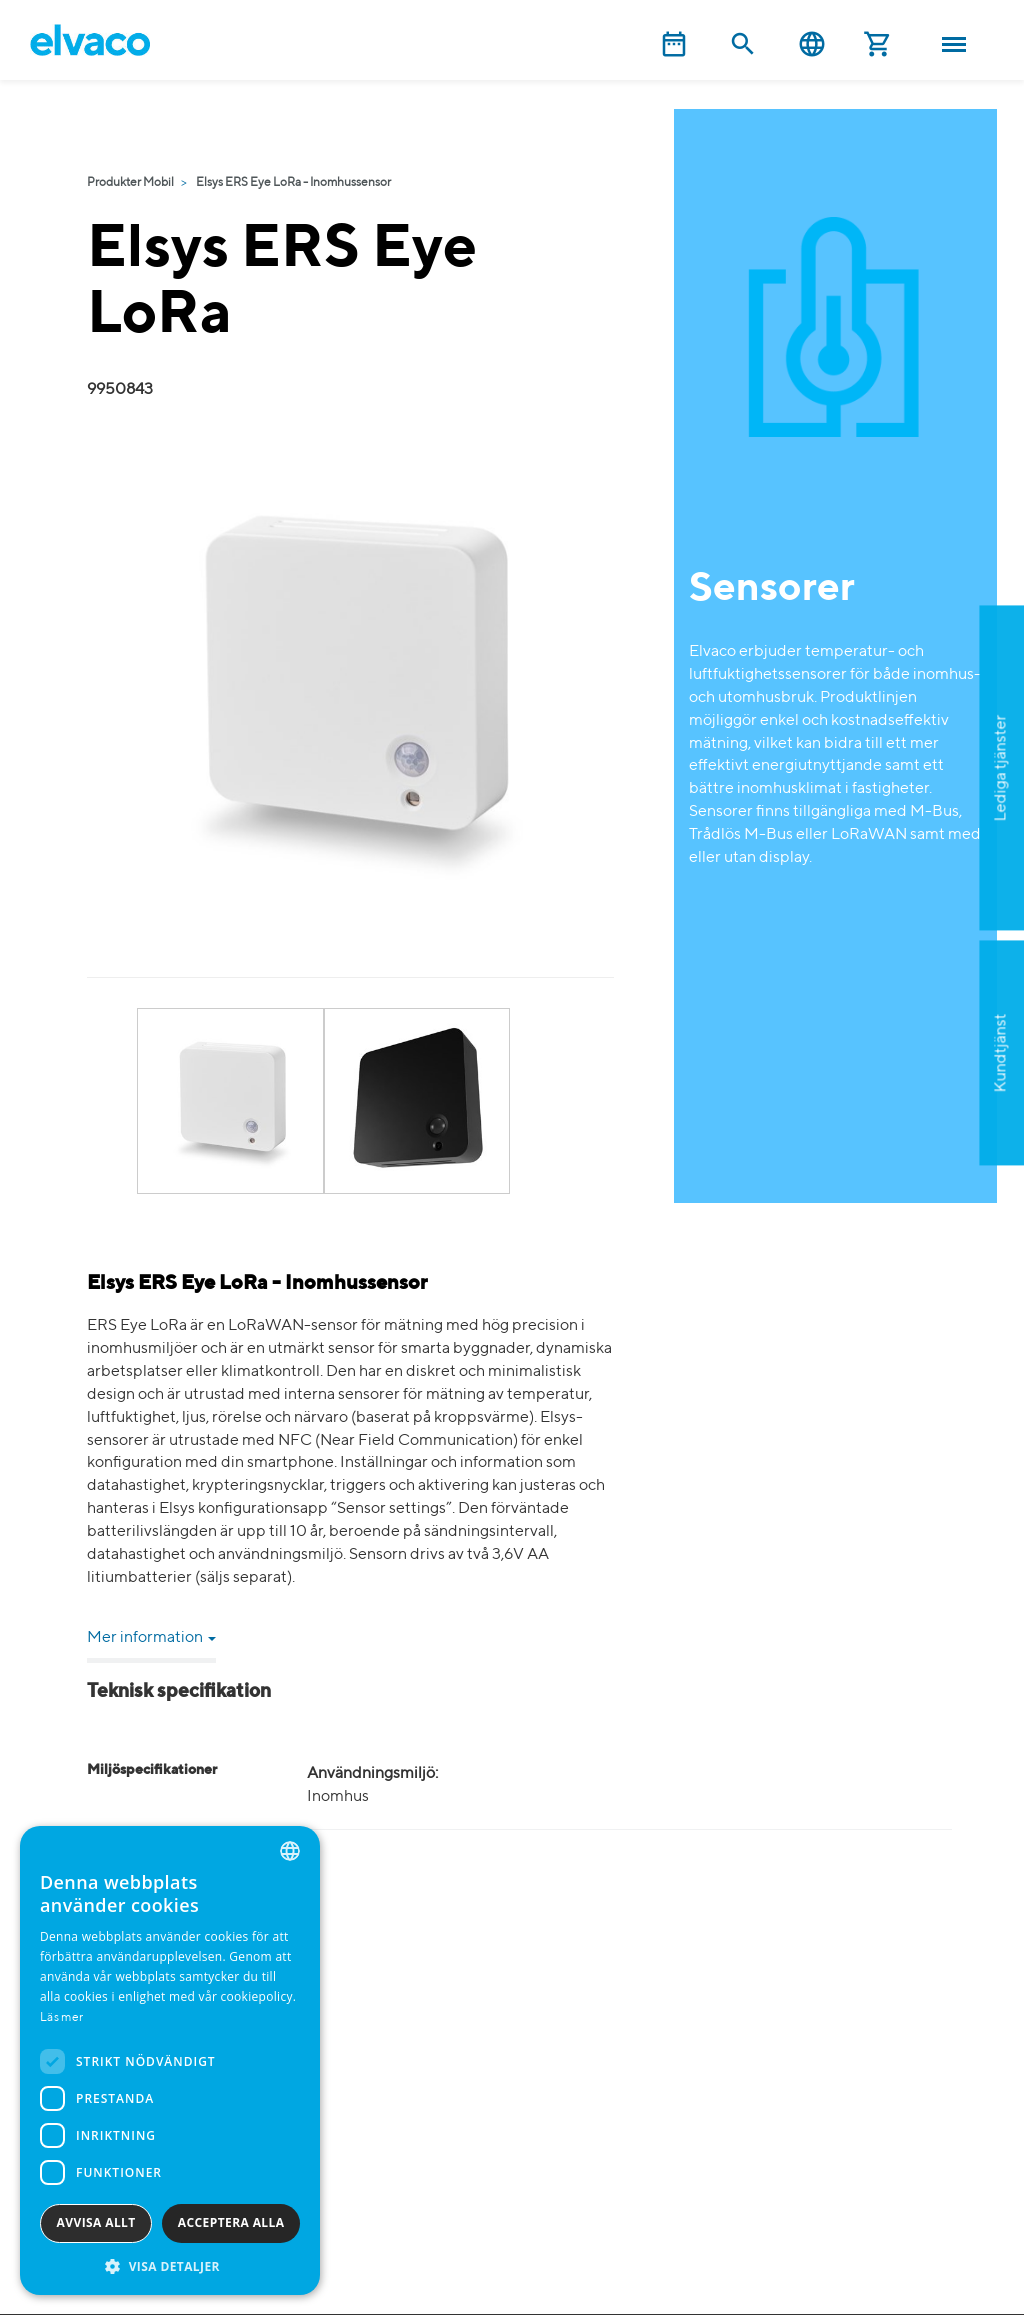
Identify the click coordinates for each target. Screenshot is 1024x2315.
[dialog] (170, 2060)
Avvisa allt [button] (96, 2222)
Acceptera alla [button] (231, 2222)
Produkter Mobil (130, 183)
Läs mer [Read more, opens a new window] (61, 2018)
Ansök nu (901, 866)
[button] (170, 2265)
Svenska (812, 44)
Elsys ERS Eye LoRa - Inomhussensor (293, 183)
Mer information (151, 1638)
